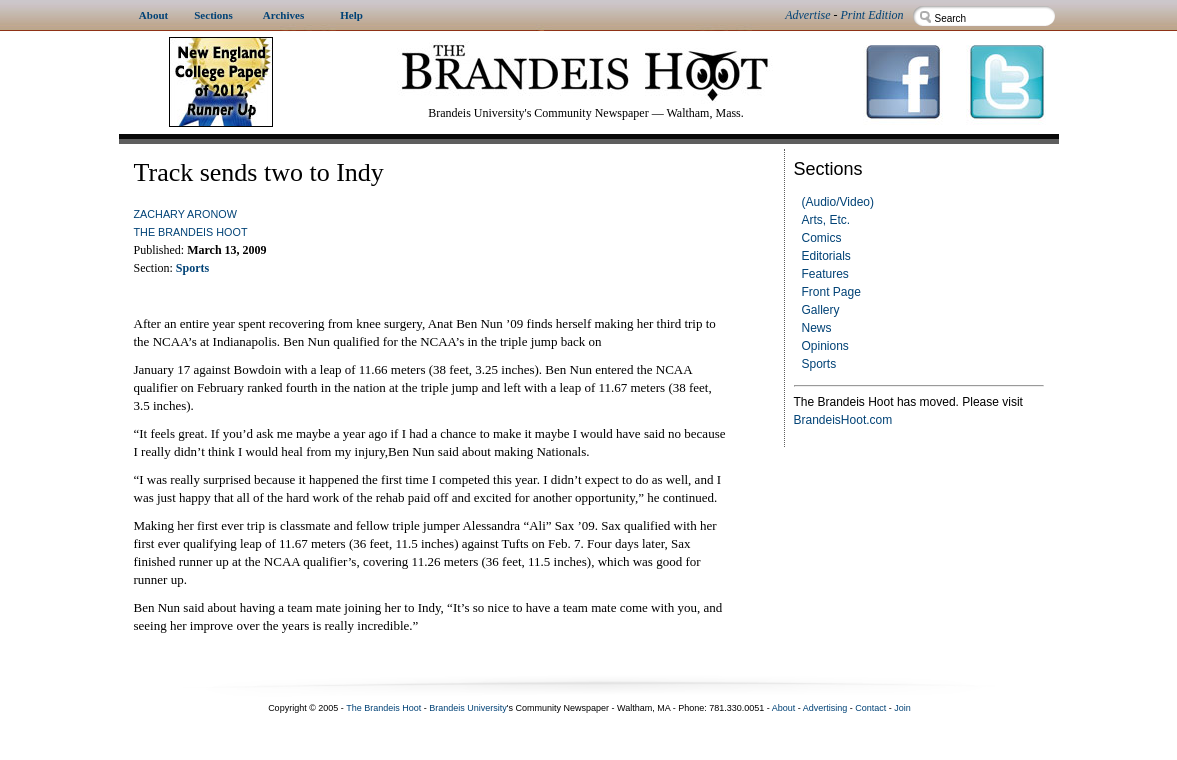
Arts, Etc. (826, 220)
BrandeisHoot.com (843, 420)
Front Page (831, 292)
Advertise (807, 15)
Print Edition (872, 15)
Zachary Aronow (185, 214)
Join (902, 708)
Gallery (821, 310)
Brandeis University (468, 708)
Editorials (826, 256)
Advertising (825, 708)
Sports (819, 364)
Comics (822, 238)
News (817, 328)
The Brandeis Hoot (191, 232)
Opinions (825, 346)
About (784, 708)
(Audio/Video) (838, 202)
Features (825, 274)
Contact (870, 708)
